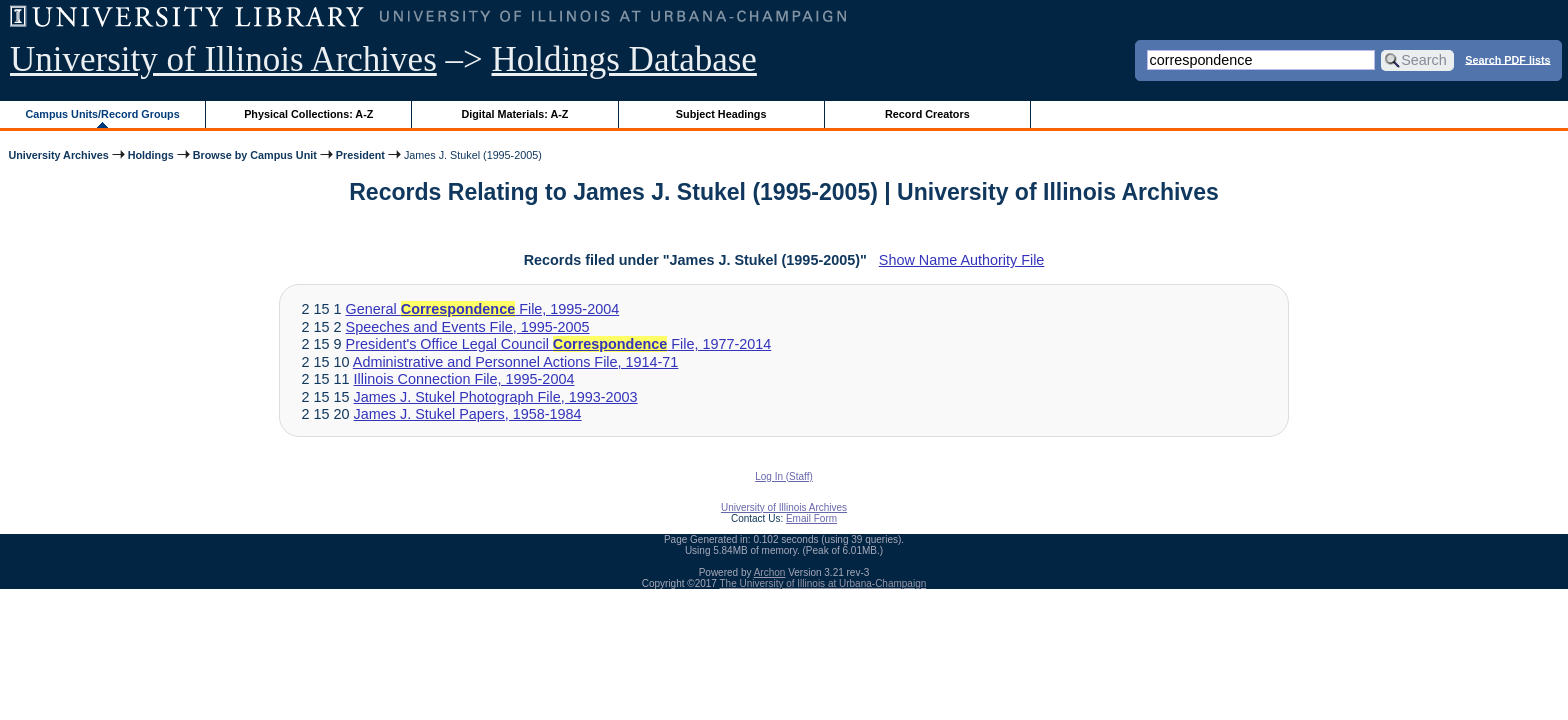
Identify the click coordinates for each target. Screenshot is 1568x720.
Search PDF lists (1507, 59)
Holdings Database (624, 59)
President (360, 155)
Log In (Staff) (784, 476)
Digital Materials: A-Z (514, 114)
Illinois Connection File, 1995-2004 (464, 379)
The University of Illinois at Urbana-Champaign (823, 583)
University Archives (58, 155)
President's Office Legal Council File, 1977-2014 (559, 344)
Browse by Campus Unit (255, 155)
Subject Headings (721, 114)
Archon (770, 572)
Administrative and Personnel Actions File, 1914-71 (516, 362)
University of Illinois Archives (223, 59)
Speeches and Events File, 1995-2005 (468, 327)
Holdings (151, 155)
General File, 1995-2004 (483, 309)
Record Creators (927, 114)
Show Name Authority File (962, 260)
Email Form (811, 518)
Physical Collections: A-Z (308, 114)
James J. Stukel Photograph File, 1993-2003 (496, 397)
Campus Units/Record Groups (103, 114)
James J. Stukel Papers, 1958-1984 (468, 414)
